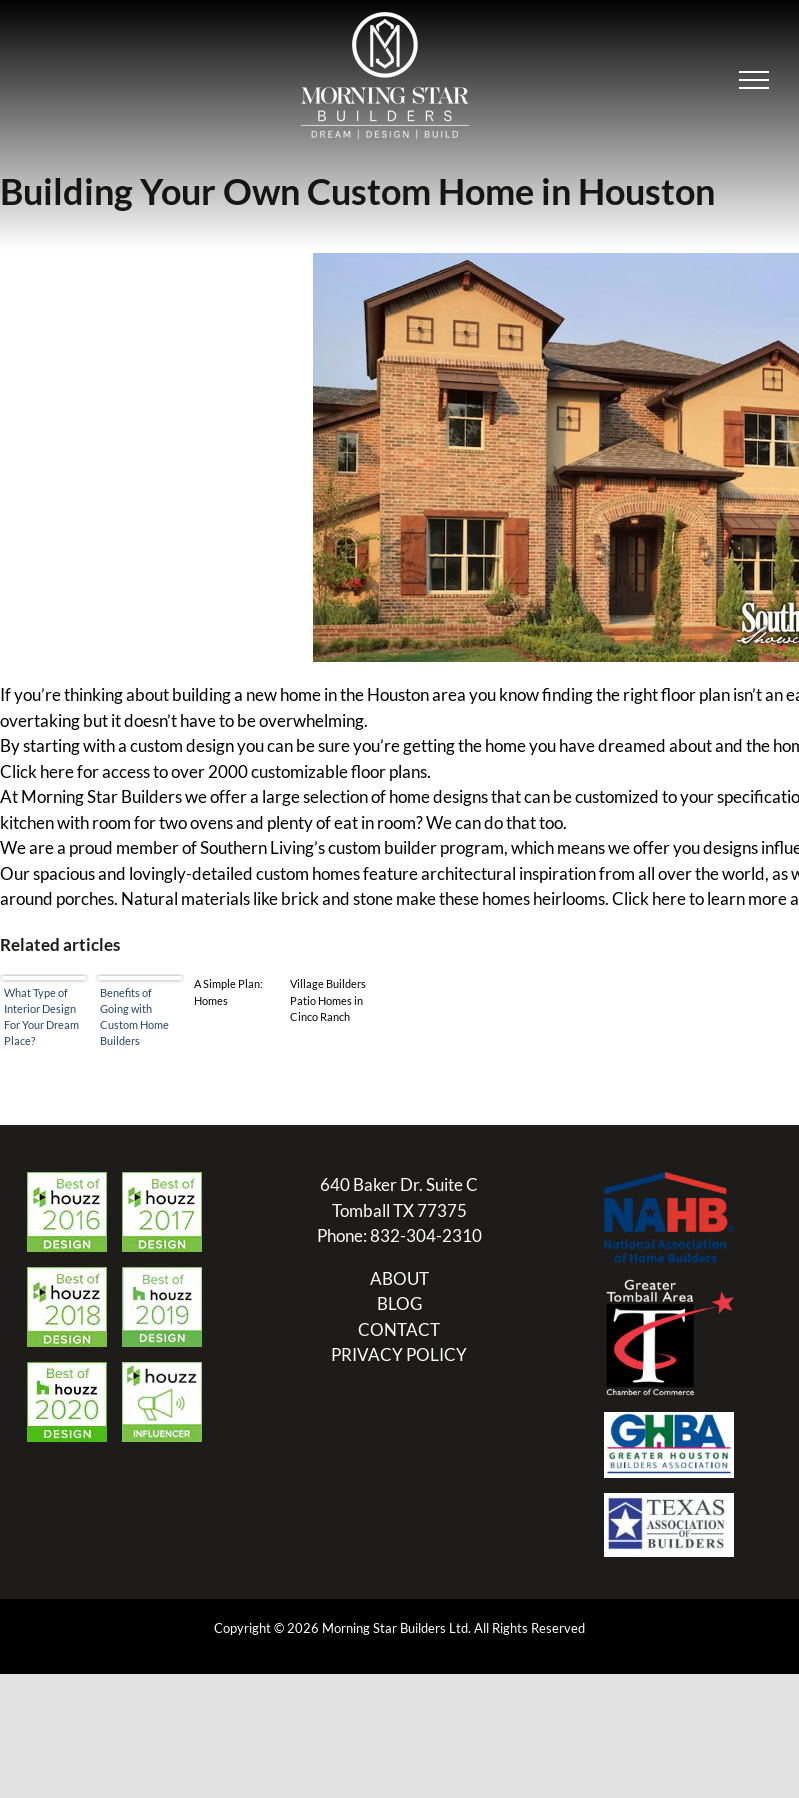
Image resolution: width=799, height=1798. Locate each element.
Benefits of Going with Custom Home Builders (134, 1016)
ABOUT (399, 1278)
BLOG (399, 1303)
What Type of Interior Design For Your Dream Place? (41, 1016)
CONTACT (399, 1329)
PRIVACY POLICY (399, 1354)
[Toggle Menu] (754, 80)
